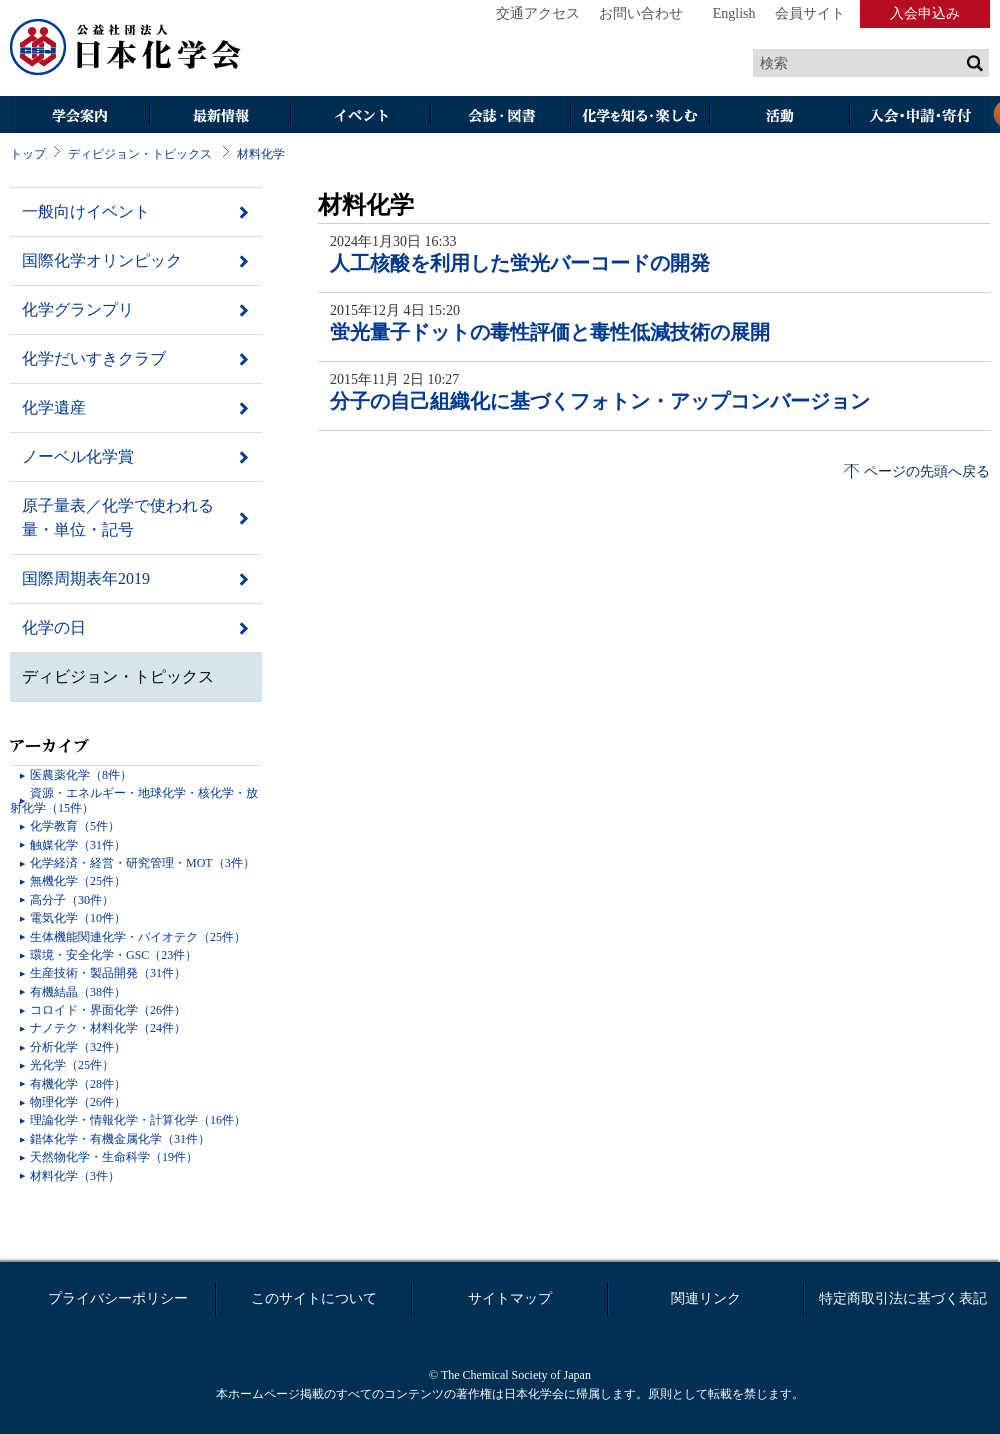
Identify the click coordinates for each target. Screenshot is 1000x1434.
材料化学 (261, 154)
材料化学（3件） (75, 1176)
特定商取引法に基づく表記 (903, 1298)
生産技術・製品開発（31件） (108, 973)
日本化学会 (126, 48)
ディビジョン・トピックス (140, 154)
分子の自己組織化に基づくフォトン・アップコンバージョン (600, 401)
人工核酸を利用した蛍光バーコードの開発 (520, 263)
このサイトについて (314, 1298)
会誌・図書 (500, 116)
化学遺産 (54, 407)
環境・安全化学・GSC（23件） (113, 955)
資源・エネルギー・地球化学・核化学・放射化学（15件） (134, 800)
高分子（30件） (72, 900)
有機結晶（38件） (78, 992)
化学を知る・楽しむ (640, 116)
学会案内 (80, 116)
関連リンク (706, 1298)
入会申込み (925, 13)
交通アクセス (538, 13)
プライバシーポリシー (118, 1298)
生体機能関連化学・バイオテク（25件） (138, 937)
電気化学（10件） (78, 918)
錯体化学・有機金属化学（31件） (120, 1139)
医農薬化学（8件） (81, 775)
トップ (28, 154)
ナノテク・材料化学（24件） (108, 1028)
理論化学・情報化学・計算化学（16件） (138, 1120)
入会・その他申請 (920, 116)
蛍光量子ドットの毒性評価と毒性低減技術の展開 (550, 332)
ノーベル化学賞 (78, 456)
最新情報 (220, 116)
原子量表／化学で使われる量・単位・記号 (118, 517)
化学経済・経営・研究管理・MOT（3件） (142, 863)
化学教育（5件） (75, 826)
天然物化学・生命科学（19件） (114, 1157)
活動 (780, 116)
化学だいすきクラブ (94, 358)
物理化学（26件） (78, 1102)
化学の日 (54, 627)
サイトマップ (510, 1298)
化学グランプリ (78, 309)
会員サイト (810, 13)
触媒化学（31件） (78, 845)
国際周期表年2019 (86, 578)
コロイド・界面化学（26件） (108, 1010)
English (734, 13)
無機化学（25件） (78, 881)
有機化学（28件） (78, 1084)
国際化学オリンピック (102, 260)
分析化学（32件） (78, 1047)
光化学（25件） (72, 1065)
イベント (360, 116)
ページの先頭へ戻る (927, 471)
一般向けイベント (86, 211)
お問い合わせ (641, 13)
